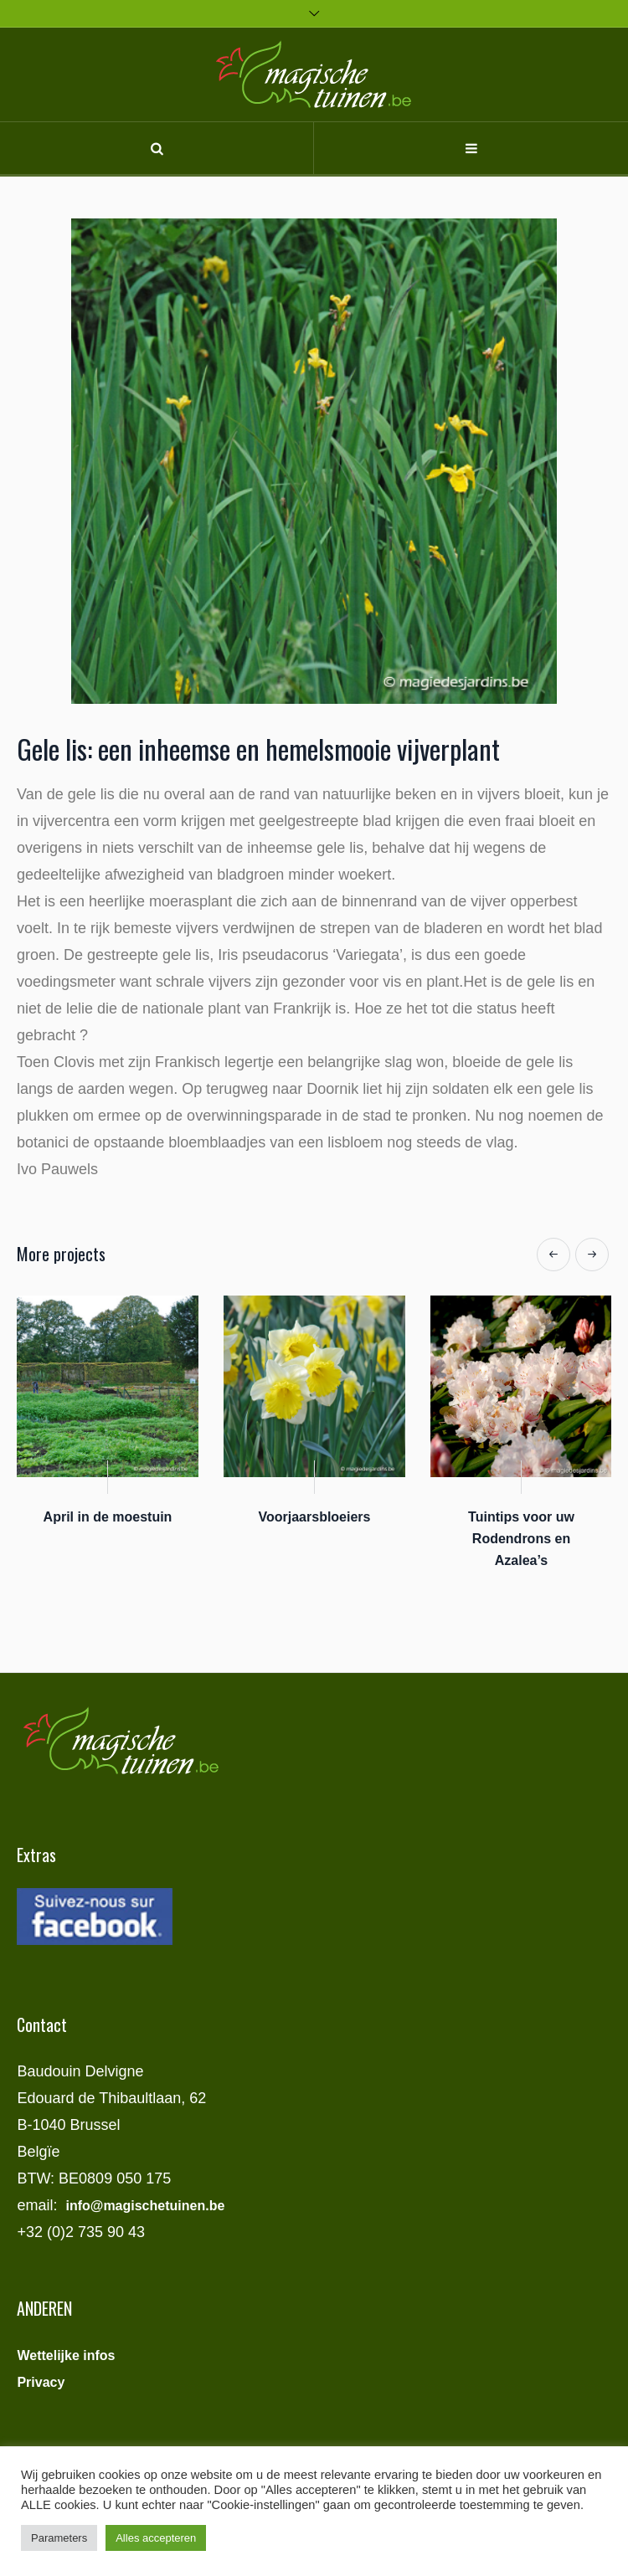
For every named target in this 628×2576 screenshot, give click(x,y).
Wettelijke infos (66, 2355)
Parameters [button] (59, 2538)
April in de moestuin (108, 1517)
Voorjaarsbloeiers (315, 1517)
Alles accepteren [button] (156, 2538)
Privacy (40, 2382)
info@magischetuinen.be (144, 2206)
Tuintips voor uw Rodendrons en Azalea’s (521, 1539)
